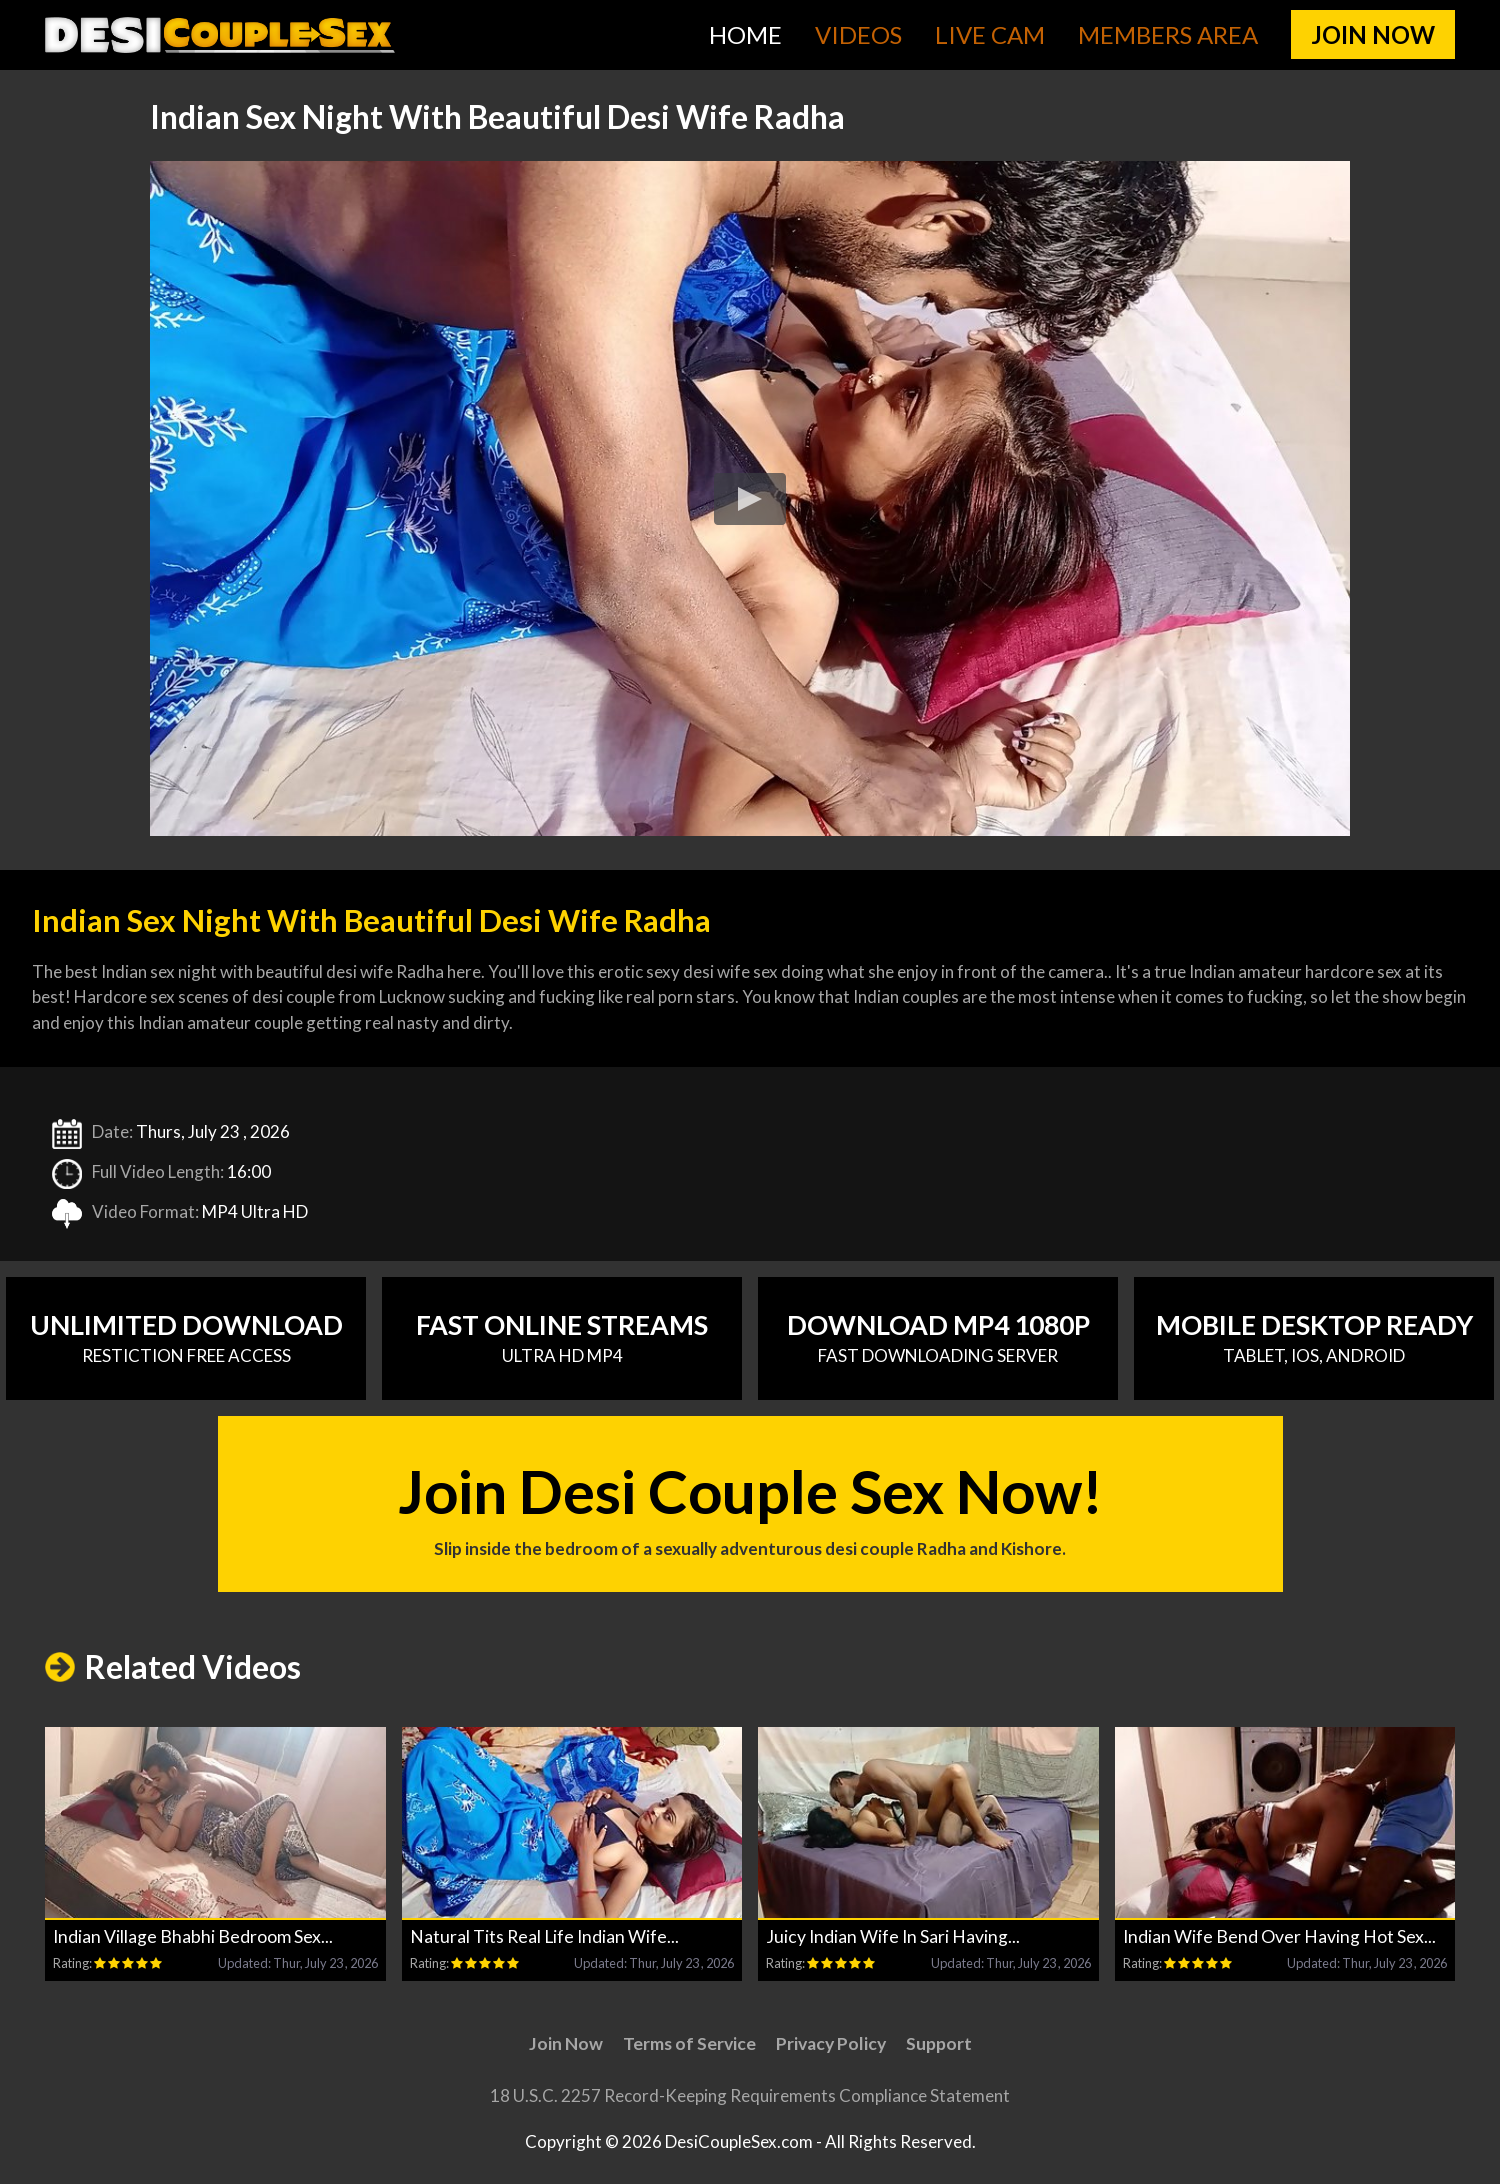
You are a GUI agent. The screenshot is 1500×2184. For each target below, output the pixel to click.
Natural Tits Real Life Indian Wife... (544, 1936)
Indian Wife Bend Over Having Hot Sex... (1279, 1936)
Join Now (566, 2043)
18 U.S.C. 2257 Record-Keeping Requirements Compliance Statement (750, 2095)
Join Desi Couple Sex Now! (750, 1508)
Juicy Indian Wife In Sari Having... (893, 1936)
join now (1373, 34)
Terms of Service (689, 2043)
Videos (858, 34)
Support (939, 2043)
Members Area (1168, 34)
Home (745, 34)
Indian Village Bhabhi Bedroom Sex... (193, 1936)
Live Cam (990, 34)
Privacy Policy (831, 2043)
